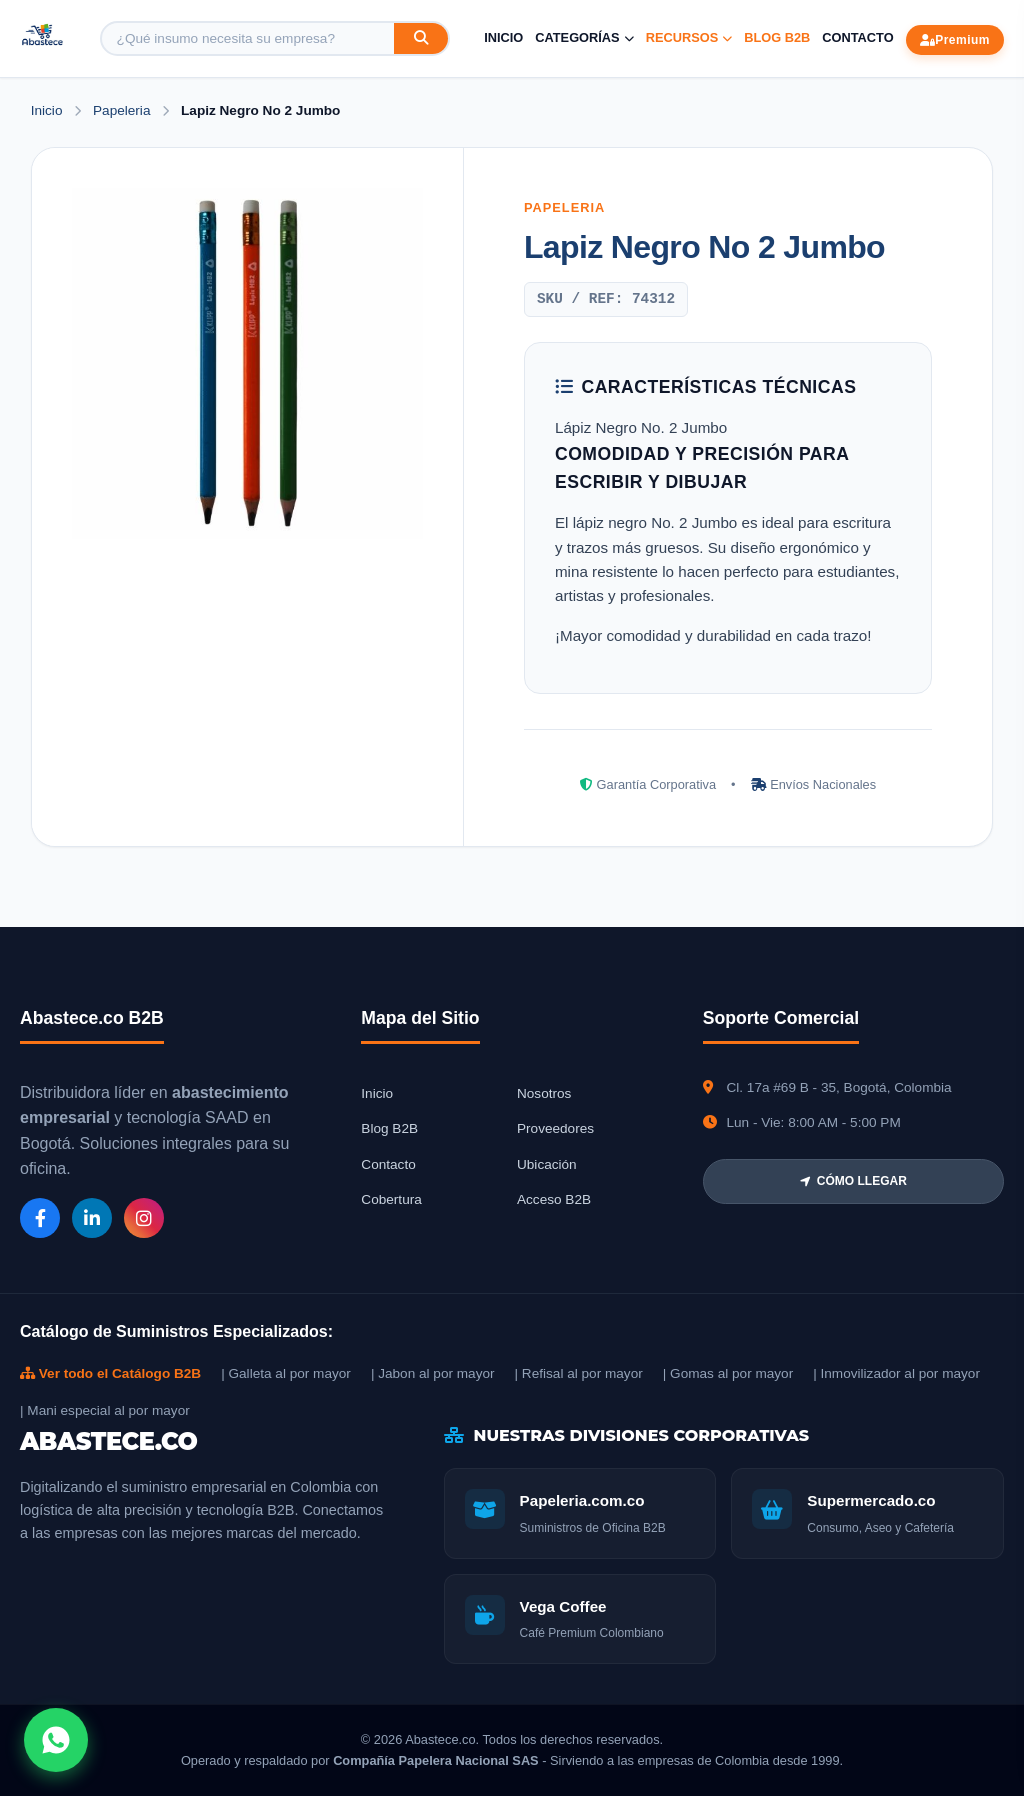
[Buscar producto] (248, 38)
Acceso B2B (554, 1199)
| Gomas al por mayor (728, 1373)
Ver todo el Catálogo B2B (110, 1373)
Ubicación (547, 1164)
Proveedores (555, 1128)
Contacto (857, 37)
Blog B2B (777, 37)
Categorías (584, 37)
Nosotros (544, 1093)
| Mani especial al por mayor (105, 1410)
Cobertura (391, 1199)
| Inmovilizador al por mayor (896, 1373)
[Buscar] (421, 38)
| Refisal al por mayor (579, 1373)
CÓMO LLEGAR (853, 1181)
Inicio (503, 37)
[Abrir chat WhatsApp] (56, 1740)
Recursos (689, 37)
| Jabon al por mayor (433, 1373)
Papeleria (123, 110)
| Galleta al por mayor (286, 1373)
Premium (955, 40)
